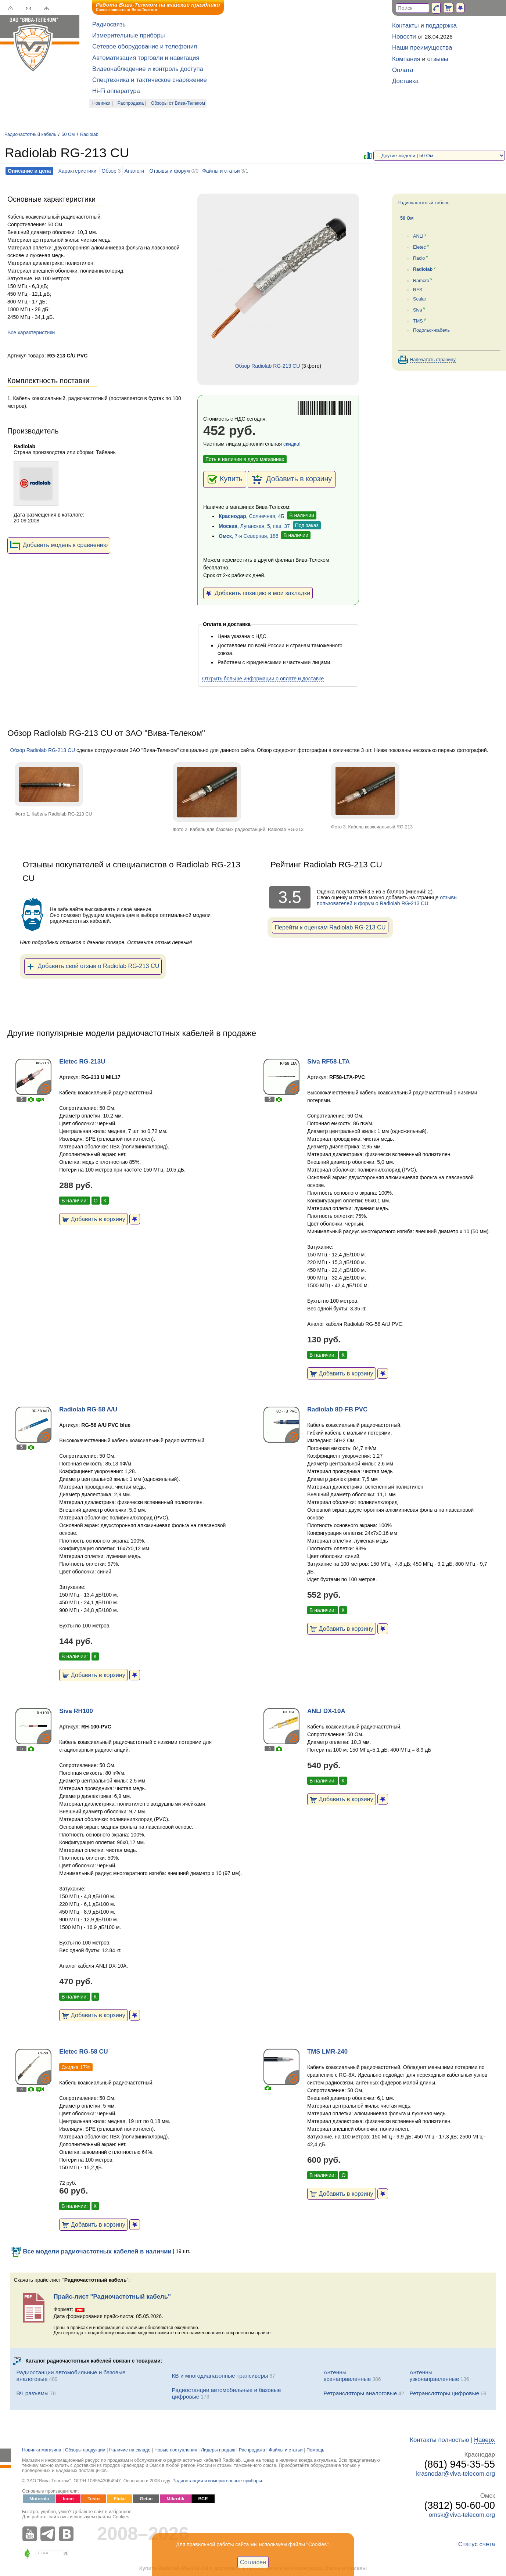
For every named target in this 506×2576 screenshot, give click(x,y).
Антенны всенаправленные (347, 2375)
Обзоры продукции (85, 2450)
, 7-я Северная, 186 (249, 536)
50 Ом (68, 134)
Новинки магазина (41, 2450)
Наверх (484, 2439)
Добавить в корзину (291, 479)
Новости (404, 36)
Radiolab (89, 134)
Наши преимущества (422, 47)
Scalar (419, 299)
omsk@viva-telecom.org (462, 2514)
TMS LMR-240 (327, 2051)
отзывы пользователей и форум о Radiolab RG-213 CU (387, 900)
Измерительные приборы (128, 35)
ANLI (418, 236)
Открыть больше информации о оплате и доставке (263, 678)
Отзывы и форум (169, 171)
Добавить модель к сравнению (59, 545)
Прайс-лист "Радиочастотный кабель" (112, 2296)
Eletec (419, 247)
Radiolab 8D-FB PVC (337, 1409)
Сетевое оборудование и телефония (144, 46)
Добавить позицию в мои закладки (258, 593)
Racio (419, 258)
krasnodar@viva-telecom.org (455, 2473)
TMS (418, 321)
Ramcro (421, 280)
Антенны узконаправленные (434, 2375)
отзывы (437, 58)
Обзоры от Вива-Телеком (178, 103)
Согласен (253, 2562)
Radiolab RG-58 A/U (88, 1409)
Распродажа (131, 103)
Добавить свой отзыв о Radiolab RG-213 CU (93, 966)
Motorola (39, 2498)
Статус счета (476, 2544)
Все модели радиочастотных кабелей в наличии (91, 2251)
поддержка (441, 25)
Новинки (101, 103)
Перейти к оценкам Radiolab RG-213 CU (329, 927)
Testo (94, 2498)
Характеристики (77, 171)
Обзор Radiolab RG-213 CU (267, 366)
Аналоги (134, 171)
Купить (225, 479)
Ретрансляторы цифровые (445, 2393)
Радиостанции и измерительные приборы (217, 2480)
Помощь (315, 2450)
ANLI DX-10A (326, 1711)
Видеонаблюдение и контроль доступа (147, 68)
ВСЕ (203, 2498)
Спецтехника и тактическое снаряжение (149, 79)
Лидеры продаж (218, 2450)
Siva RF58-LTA (328, 1061)
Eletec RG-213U (82, 1061)
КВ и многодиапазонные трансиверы (220, 2375)
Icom (68, 2498)
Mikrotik (175, 2498)
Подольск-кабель (431, 330)
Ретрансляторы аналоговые (360, 2393)
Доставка (405, 81)
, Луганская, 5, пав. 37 (254, 526)
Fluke (120, 2498)
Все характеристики (31, 332)
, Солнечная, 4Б (251, 516)
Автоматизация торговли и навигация (146, 57)
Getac (146, 2498)
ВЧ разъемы (33, 2393)
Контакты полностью (439, 2439)
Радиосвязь (109, 24)
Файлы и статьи (221, 171)
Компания (406, 58)
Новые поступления (175, 2450)
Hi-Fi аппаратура (116, 90)
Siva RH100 (76, 1711)
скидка (291, 444)
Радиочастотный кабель (30, 134)
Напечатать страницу (433, 359)
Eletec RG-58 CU (83, 2051)
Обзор (108, 171)
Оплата (402, 69)
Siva (417, 310)
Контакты (405, 25)
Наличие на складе (130, 2450)
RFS (417, 289)
